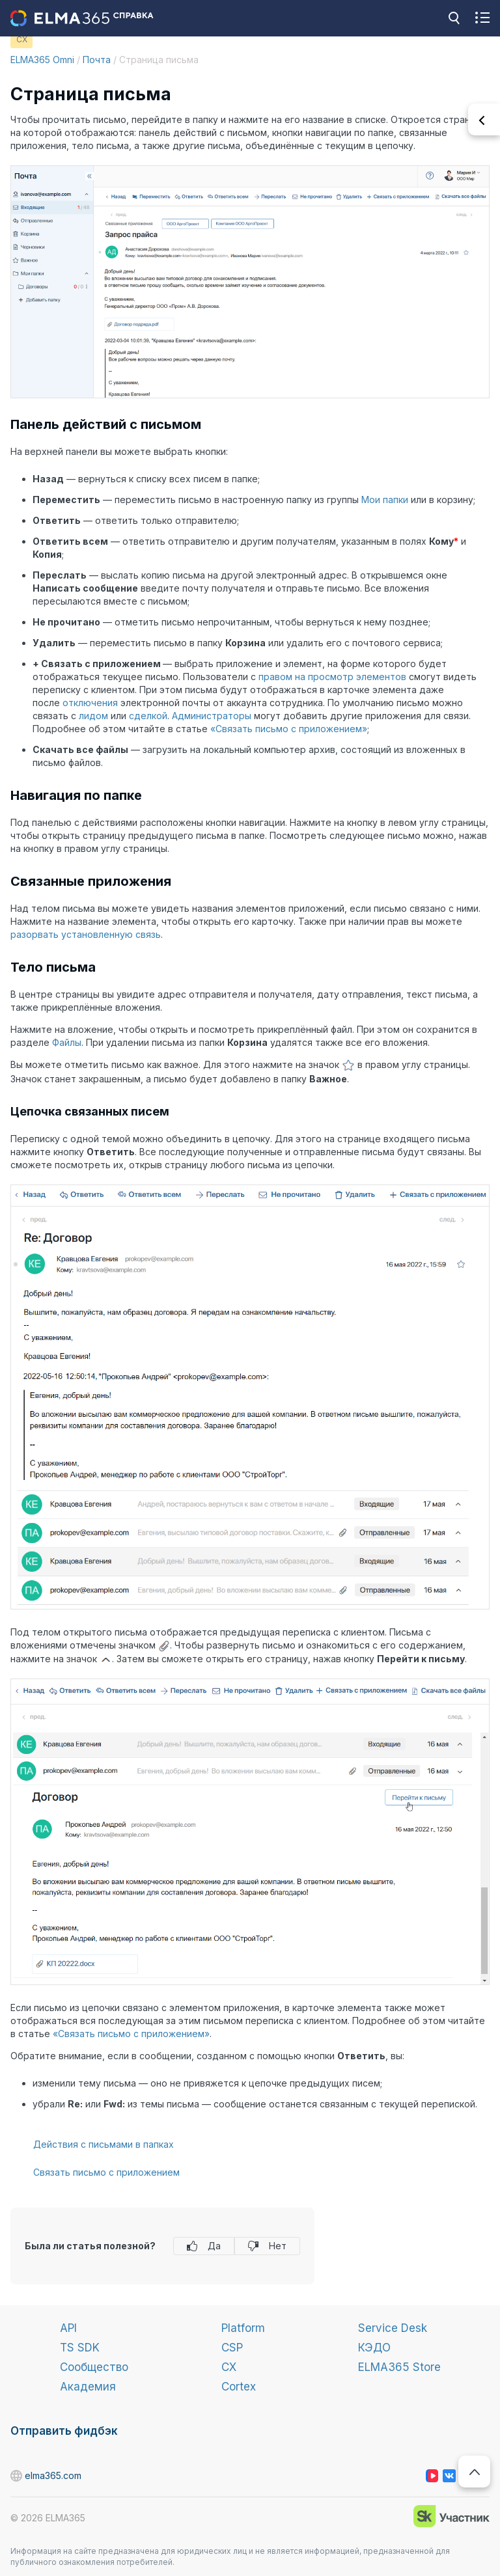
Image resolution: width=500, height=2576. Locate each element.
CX (228, 2367)
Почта (97, 59)
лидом (93, 715)
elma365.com (16, 2476)
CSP (232, 2347)
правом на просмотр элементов (332, 676)
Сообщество (94, 2367)
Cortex (238, 2386)
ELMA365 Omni (42, 59)
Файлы (66, 1042)
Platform (243, 2328)
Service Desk (392, 2328)
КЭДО (374, 2347)
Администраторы (211, 715)
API (68, 2328)
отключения (90, 702)
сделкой (148, 715)
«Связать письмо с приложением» (288, 728)
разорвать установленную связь (85, 934)
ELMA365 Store (399, 2367)
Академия (88, 2386)
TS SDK (80, 2347)
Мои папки (384, 499)
